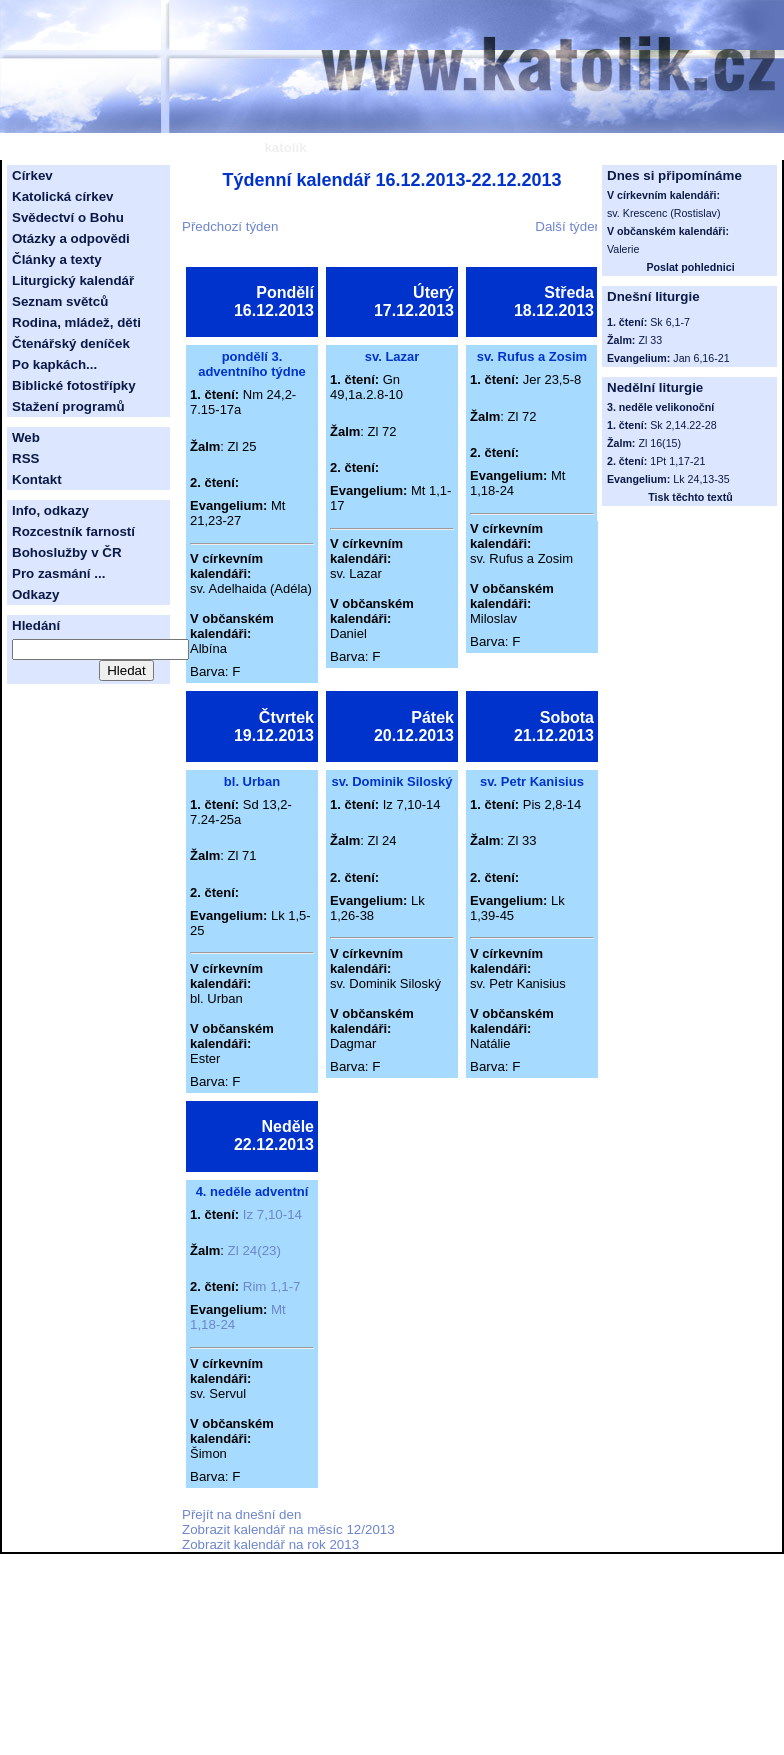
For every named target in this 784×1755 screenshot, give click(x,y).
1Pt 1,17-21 (677, 461)
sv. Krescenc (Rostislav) (664, 213)
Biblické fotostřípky (74, 385)
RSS (25, 458)
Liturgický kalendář (73, 280)
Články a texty (57, 259)
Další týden (568, 226)
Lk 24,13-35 (701, 479)
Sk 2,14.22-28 (683, 425)
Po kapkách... (54, 364)
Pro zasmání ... (58, 573)
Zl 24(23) (254, 1250)
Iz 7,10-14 (272, 1214)
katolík (285, 147)
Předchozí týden (230, 226)
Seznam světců (60, 301)
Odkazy (35, 594)
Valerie (623, 249)
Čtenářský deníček (71, 343)
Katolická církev (63, 196)
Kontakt (37, 479)
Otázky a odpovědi (71, 238)
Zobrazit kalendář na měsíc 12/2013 (288, 1529)
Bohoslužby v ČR (67, 552)
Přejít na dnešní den (241, 1514)
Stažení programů (68, 406)
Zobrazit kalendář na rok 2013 (270, 1544)
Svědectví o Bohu (68, 217)
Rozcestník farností (73, 531)
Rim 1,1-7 (272, 1286)
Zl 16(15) (659, 443)
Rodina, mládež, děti (76, 322)
